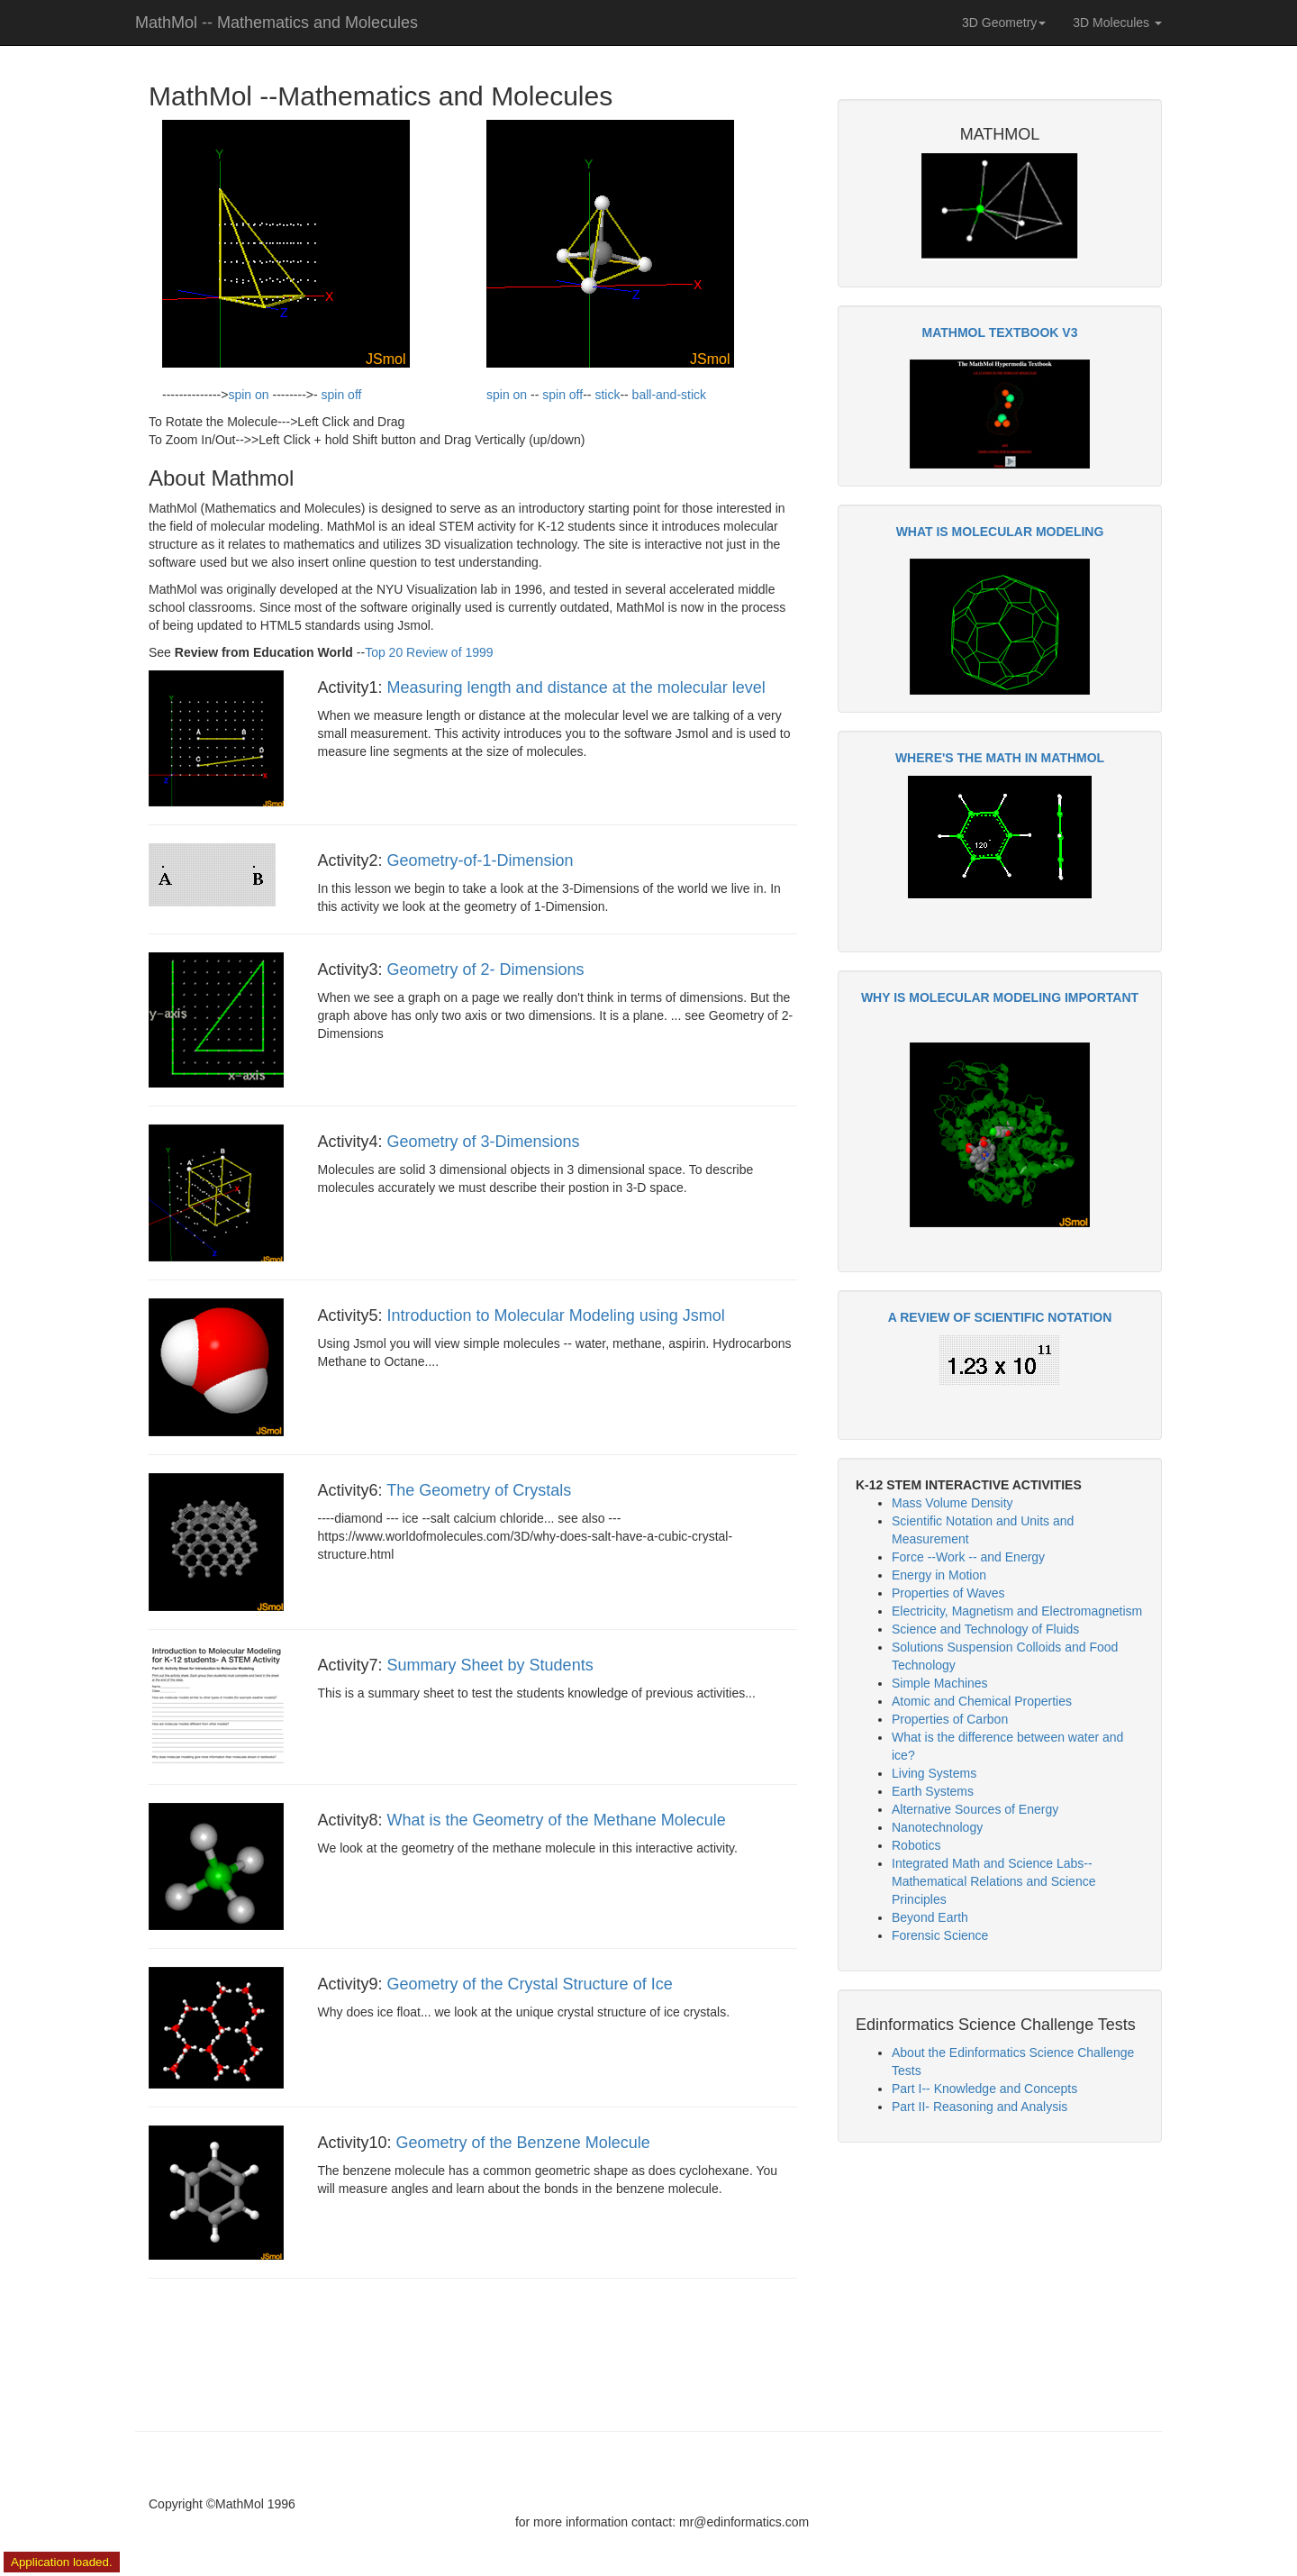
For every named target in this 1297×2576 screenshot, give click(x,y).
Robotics (916, 1845)
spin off (342, 394)
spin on (248, 394)
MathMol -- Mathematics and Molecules (276, 23)
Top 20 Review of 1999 (429, 652)
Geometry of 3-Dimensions (483, 1142)
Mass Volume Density (952, 1503)
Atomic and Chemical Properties (982, 1701)
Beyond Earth (930, 1917)
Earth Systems (933, 1791)
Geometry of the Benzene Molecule (523, 2143)
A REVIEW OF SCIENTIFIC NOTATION (1000, 1317)
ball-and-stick (669, 394)
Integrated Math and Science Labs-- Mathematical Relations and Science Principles (993, 1881)
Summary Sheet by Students (490, 1665)
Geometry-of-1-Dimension (480, 860)
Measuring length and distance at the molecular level (576, 687)
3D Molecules (1117, 22)
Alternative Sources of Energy (975, 1809)
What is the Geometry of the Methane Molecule (556, 1820)
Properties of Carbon (950, 1719)
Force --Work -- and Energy (968, 1557)
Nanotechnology (937, 1827)
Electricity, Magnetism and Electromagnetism (1017, 1611)
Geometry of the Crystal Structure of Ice (530, 1984)
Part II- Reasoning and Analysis (979, 2106)
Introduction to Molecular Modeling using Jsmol (556, 1315)
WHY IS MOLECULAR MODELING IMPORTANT (999, 997)
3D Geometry (1004, 22)
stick (607, 394)
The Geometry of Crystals (478, 1490)
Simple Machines (940, 1683)
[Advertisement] (1000, 2287)
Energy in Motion (939, 1575)
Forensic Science (940, 1935)
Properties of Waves (948, 1593)
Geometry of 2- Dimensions (486, 969)
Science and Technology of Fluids (985, 1629)
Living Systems (934, 1773)
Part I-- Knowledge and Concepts (984, 2088)
